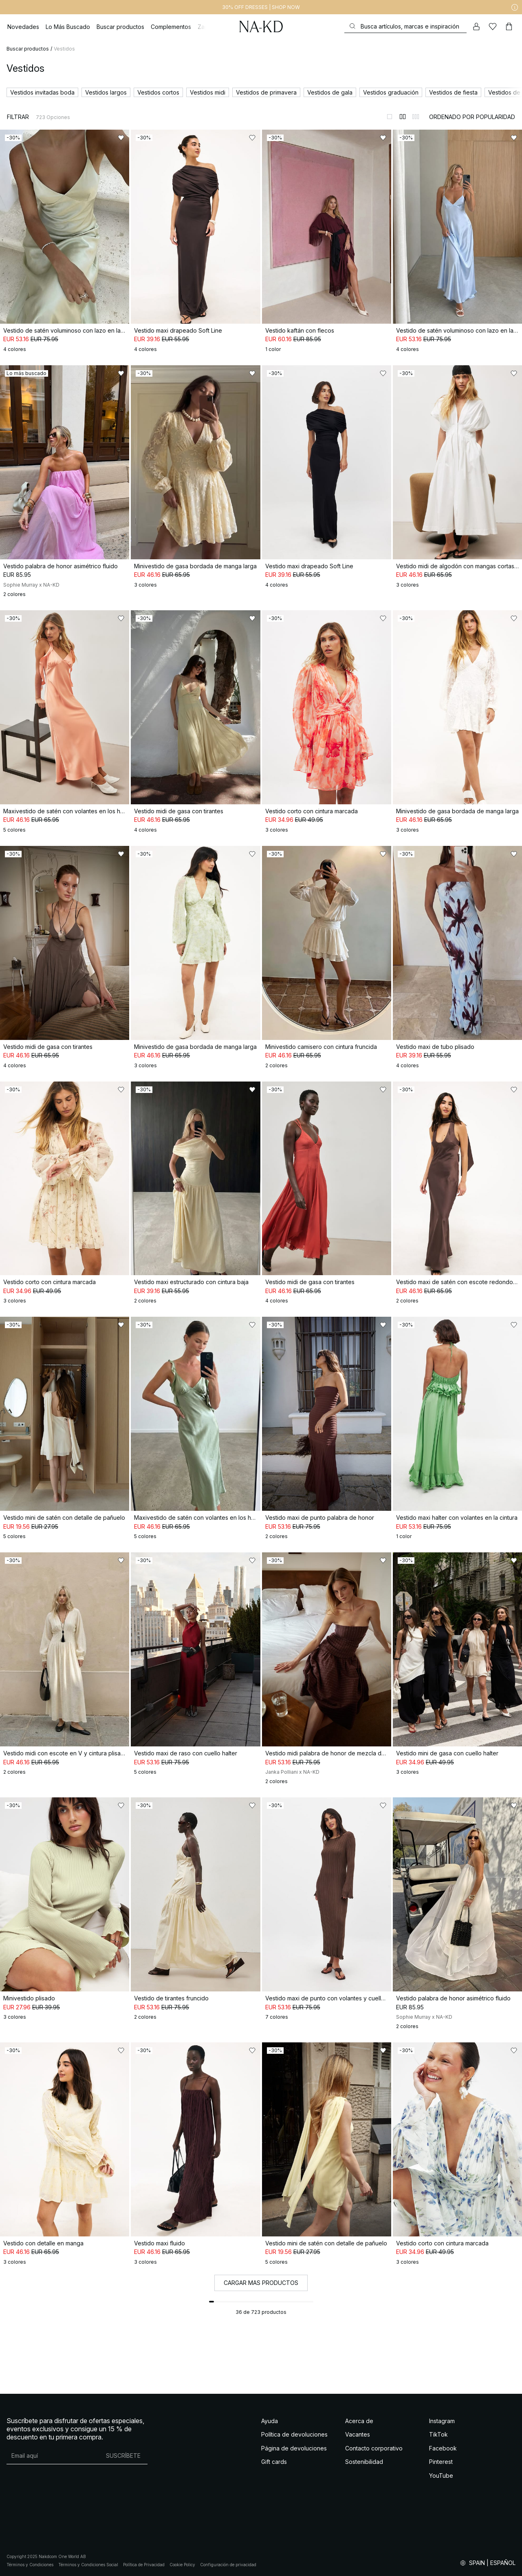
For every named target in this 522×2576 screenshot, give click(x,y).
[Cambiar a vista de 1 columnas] (389, 116)
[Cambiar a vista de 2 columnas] (402, 116)
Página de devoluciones (294, 2448)
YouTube (441, 2475)
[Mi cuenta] (476, 26)
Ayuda (269, 2420)
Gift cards (274, 2461)
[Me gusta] (492, 26)
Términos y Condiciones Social (88, 2564)
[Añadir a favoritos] (121, 138)
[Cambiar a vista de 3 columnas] (415, 116)
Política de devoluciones (294, 2434)
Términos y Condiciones (30, 2564)
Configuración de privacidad (228, 2564)
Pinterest (441, 2461)
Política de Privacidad (144, 2564)
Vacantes (357, 2434)
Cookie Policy (182, 2564)
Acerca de (359, 2420)
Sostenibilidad (364, 2461)
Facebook (443, 2448)
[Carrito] (508, 26)
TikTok (438, 2434)
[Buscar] (405, 26)
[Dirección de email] (53, 2456)
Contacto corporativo (374, 2448)
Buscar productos (28, 49)
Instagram (442, 2420)
